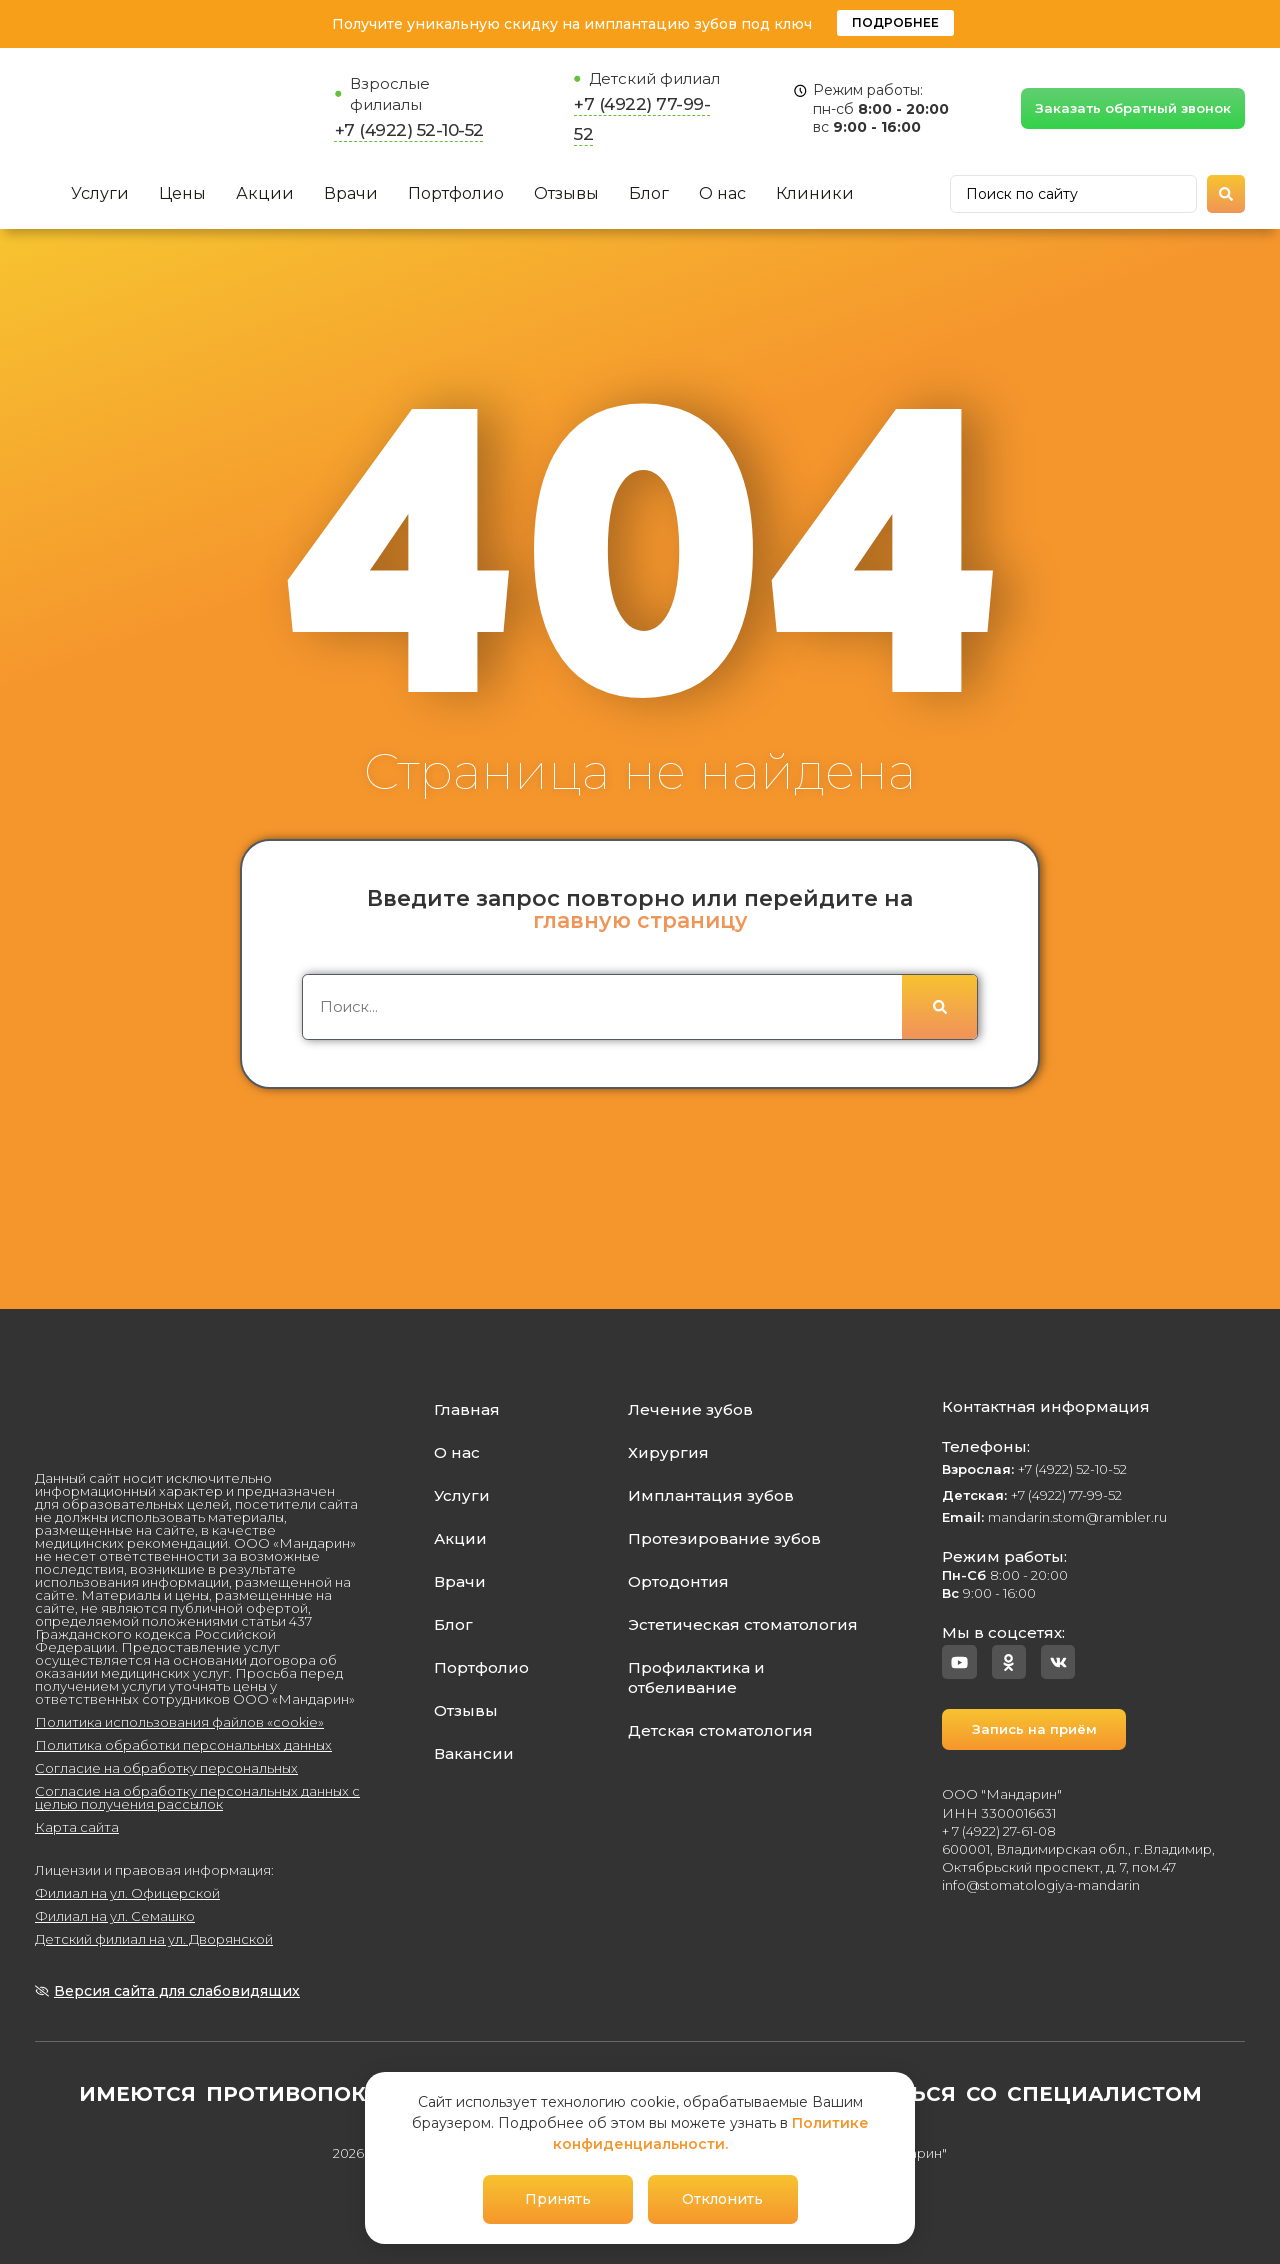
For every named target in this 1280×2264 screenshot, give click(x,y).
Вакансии (474, 1753)
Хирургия (668, 1452)
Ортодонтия (678, 1581)
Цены (182, 193)
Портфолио (456, 193)
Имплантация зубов (711, 1495)
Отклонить (722, 2199)
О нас (722, 193)
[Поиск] (939, 1007)
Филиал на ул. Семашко (115, 1916)
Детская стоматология (720, 1730)
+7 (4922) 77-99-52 (1032, 1495)
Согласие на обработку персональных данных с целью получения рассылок (197, 1797)
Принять (558, 2199)
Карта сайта (77, 1827)
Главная (467, 1409)
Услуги (100, 193)
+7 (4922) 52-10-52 (409, 130)
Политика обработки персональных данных (183, 1745)
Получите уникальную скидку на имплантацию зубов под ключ (572, 24)
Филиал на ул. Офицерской (127, 1893)
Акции (265, 193)
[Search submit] (1226, 194)
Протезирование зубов (724, 1538)
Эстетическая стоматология (743, 1624)
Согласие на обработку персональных (166, 1768)
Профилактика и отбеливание (696, 1677)
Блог (649, 193)
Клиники (815, 193)
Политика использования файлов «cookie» (179, 1722)
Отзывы (566, 193)
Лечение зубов (690, 1409)
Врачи (351, 193)
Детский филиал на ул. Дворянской (154, 1939)
